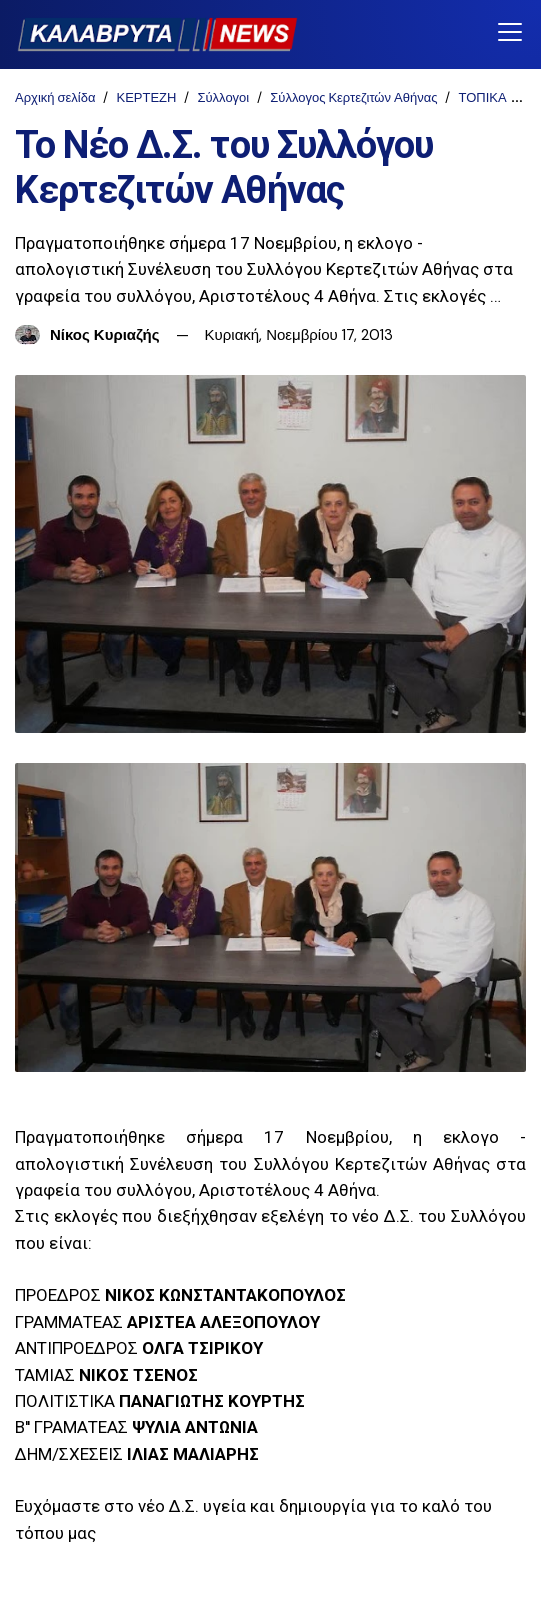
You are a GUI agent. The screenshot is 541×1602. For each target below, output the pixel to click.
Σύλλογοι (223, 97)
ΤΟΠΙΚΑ (482, 97)
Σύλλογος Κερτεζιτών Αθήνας (353, 97)
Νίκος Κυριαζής (105, 335)
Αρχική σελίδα (55, 97)
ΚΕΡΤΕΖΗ (146, 97)
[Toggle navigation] (510, 34)
